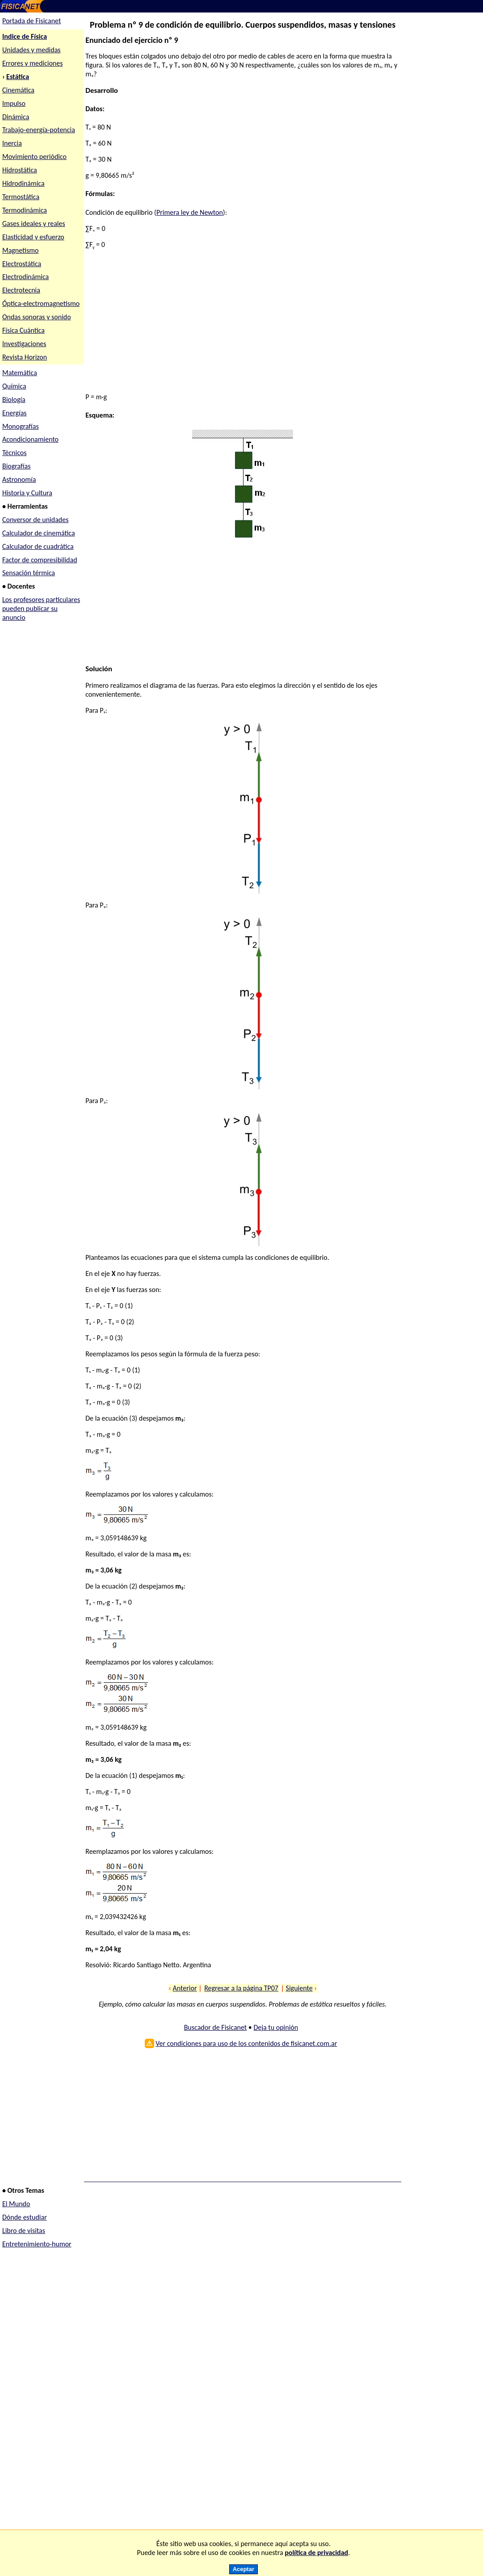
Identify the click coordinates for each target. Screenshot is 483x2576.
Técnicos (14, 452)
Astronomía (19, 479)
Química (14, 386)
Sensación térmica (28, 573)
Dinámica (15, 117)
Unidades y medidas (31, 50)
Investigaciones (24, 343)
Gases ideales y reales (33, 223)
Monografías (20, 426)
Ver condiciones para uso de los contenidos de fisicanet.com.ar (246, 2043)
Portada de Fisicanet (31, 21)
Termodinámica (24, 210)
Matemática (19, 372)
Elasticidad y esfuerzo (33, 237)
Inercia (12, 143)
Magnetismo (20, 250)
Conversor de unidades (35, 519)
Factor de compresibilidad (39, 560)
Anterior (185, 1988)
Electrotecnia (21, 290)
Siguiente (299, 1988)
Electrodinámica (25, 276)
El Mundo (16, 2204)
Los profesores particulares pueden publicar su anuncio (41, 608)
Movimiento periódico (34, 156)
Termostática (20, 196)
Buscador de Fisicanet (215, 2027)
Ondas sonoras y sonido (36, 317)
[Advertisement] (242, 322)
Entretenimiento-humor (36, 2244)
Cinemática (18, 90)
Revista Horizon (24, 357)
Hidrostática (19, 170)
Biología (13, 399)
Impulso (13, 103)
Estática (17, 76)
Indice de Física (24, 36)
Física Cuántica (23, 330)
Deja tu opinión (275, 2027)
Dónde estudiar (24, 2217)
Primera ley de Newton (189, 212)
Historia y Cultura (27, 493)
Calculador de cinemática (38, 533)
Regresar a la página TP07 (241, 1988)
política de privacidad (316, 2552)
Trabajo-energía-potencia (38, 129)
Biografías (16, 466)
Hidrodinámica (23, 183)
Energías (14, 413)
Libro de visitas (23, 2230)
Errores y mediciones (32, 63)
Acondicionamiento (30, 439)
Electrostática (21, 263)
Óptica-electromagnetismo (41, 303)
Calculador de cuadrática (38, 546)
